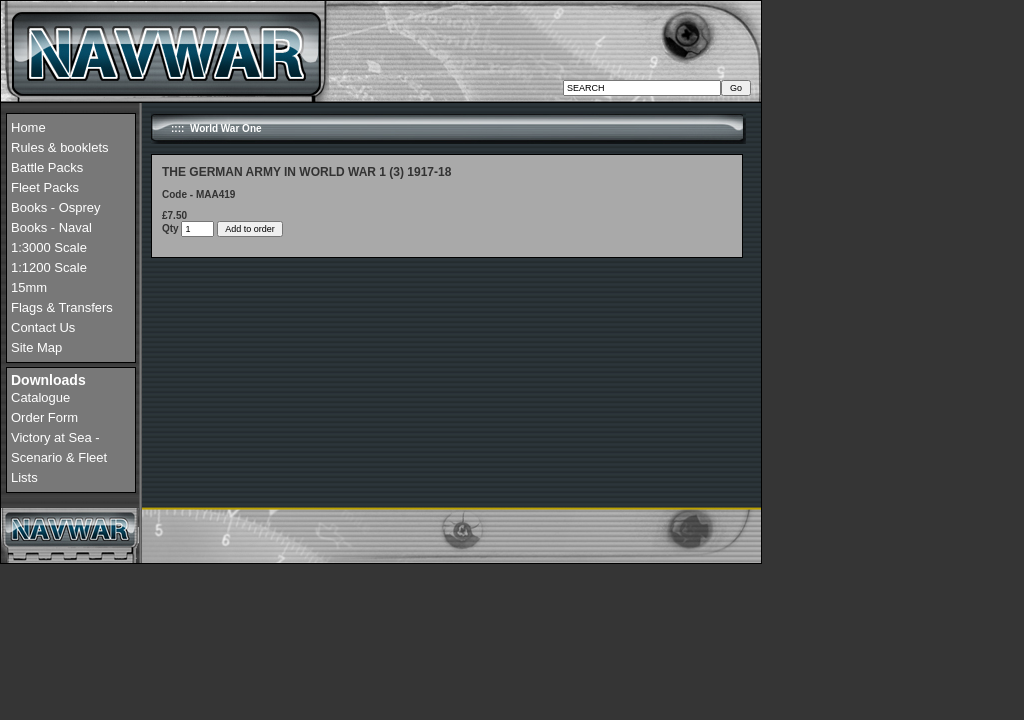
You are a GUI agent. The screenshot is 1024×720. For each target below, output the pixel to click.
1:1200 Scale (49, 267)
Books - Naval (51, 227)
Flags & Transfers (62, 307)
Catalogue (40, 397)
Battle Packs (47, 167)
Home (28, 127)
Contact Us (43, 327)
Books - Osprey (56, 207)
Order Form (44, 417)
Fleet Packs (45, 187)
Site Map (36, 347)
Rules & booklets (60, 147)
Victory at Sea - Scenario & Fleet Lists (59, 457)
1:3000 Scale (49, 247)
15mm (29, 287)
